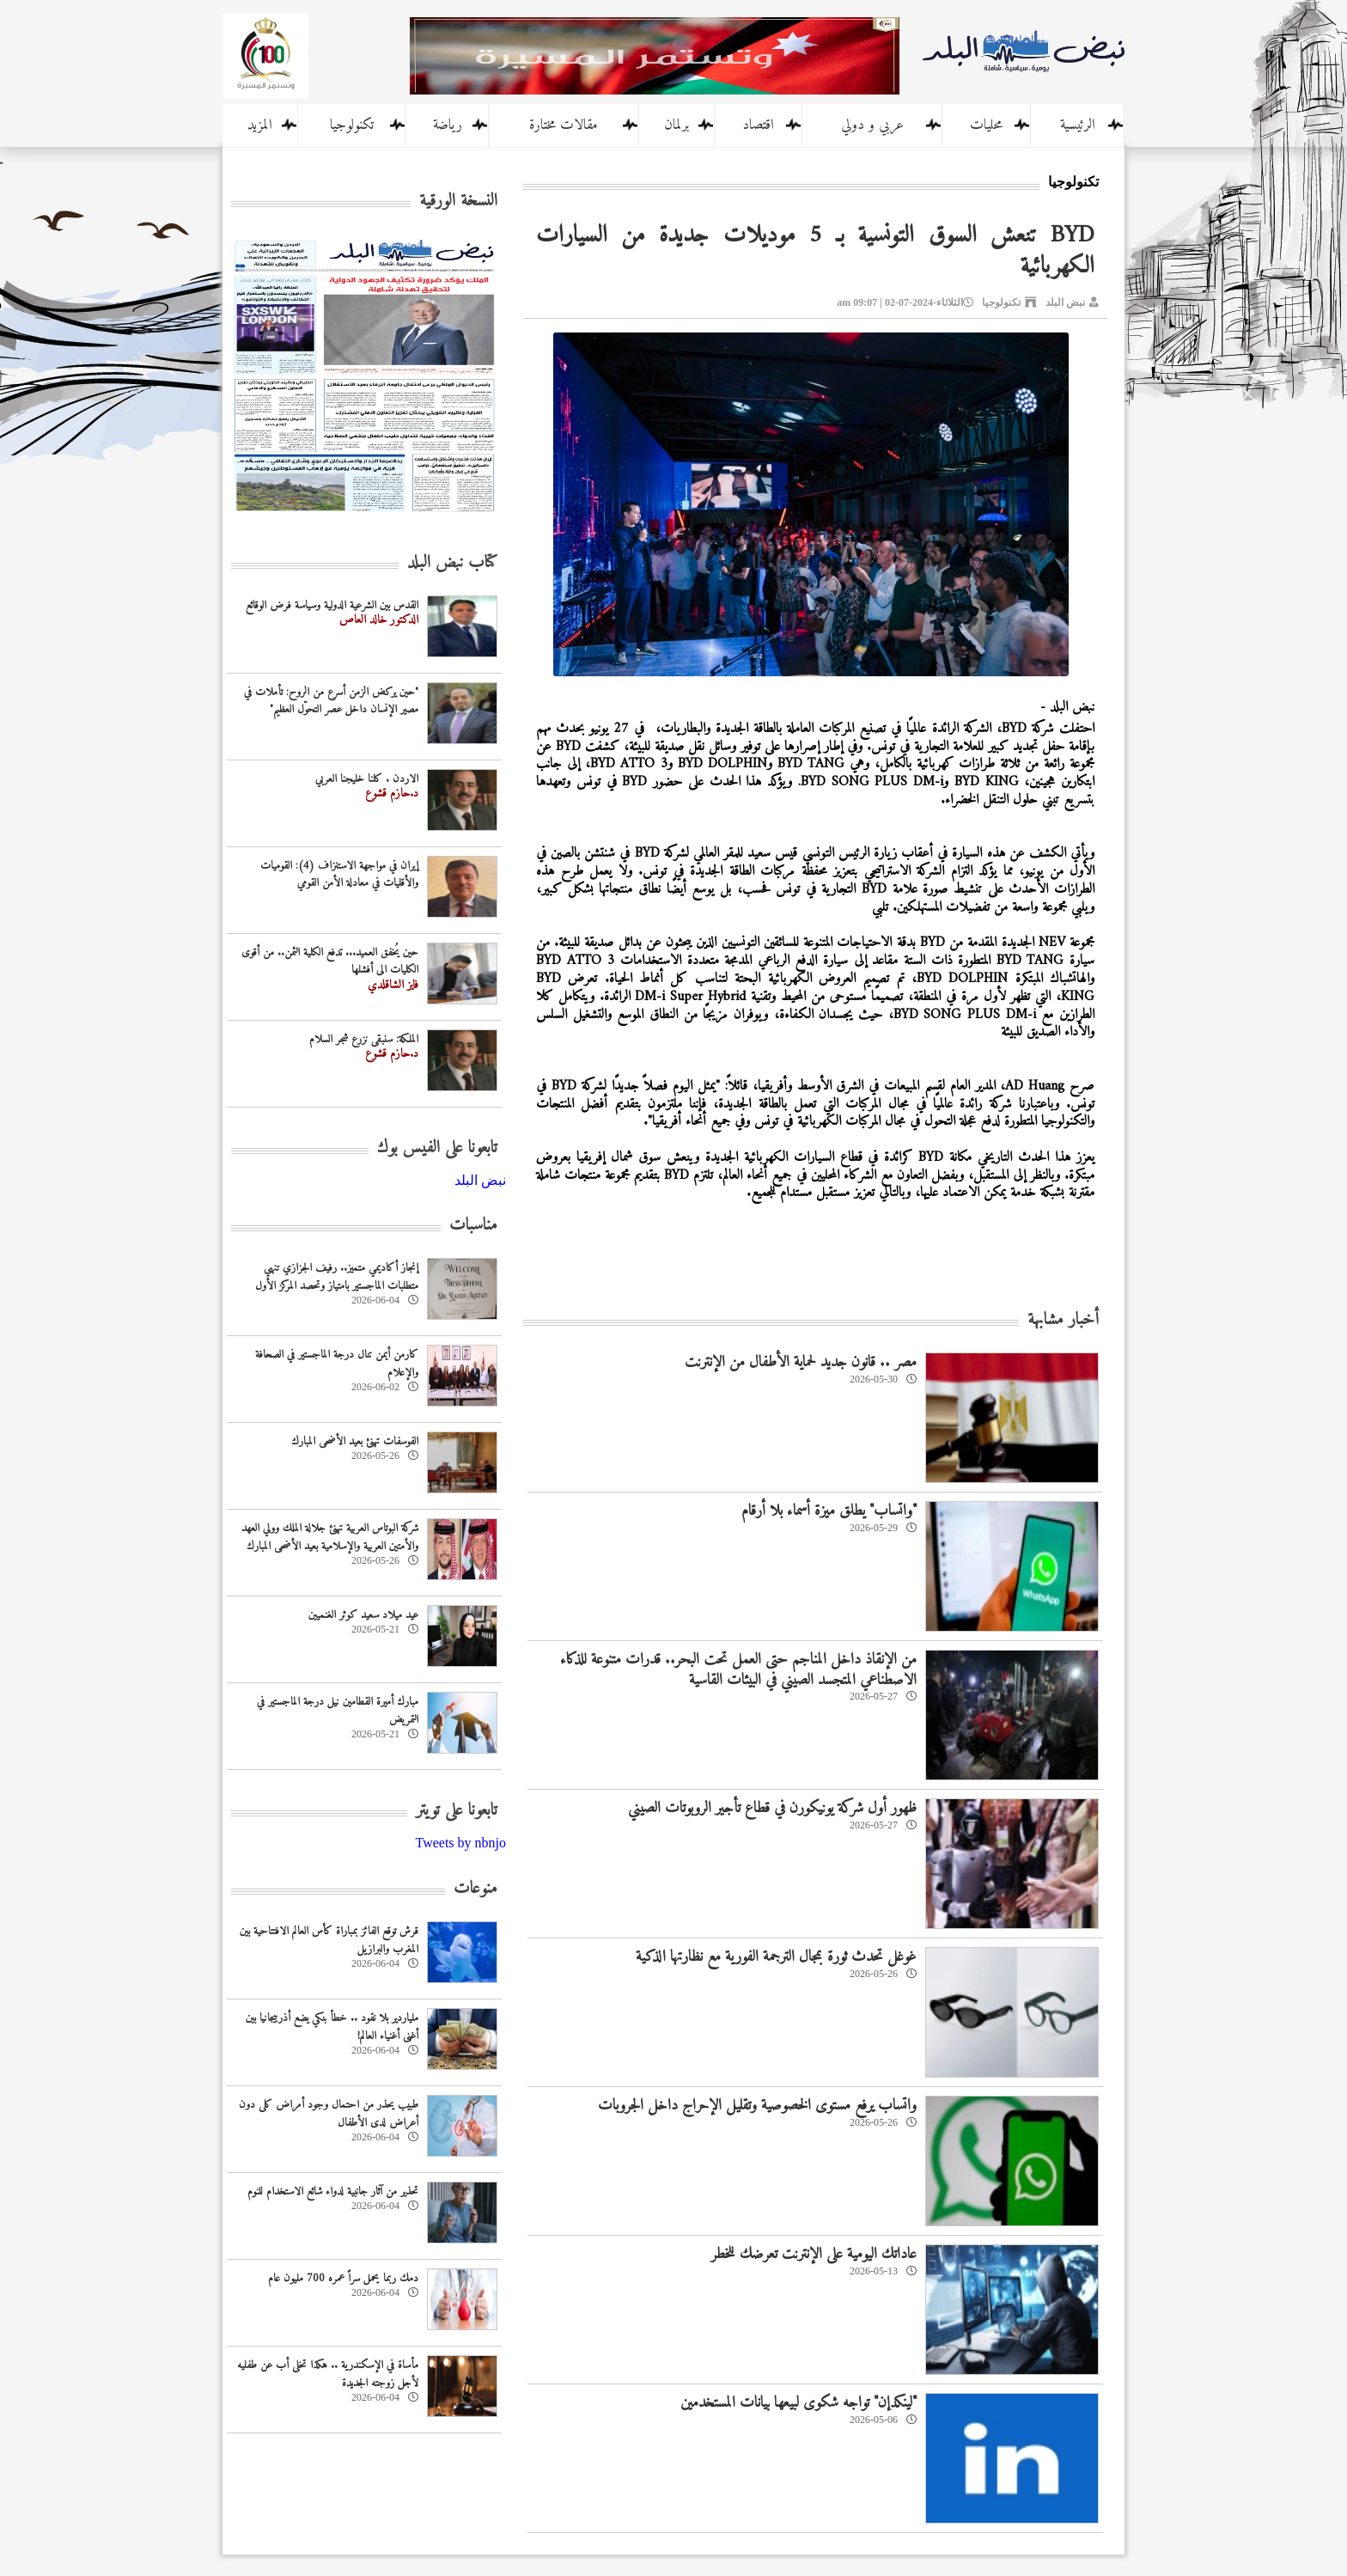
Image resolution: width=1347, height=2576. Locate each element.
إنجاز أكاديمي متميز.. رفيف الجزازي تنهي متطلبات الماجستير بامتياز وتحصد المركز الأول (336, 1277)
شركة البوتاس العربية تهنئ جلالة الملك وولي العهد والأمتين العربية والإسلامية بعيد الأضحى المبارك (329, 1537)
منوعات (475, 1889)
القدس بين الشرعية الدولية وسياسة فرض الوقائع (332, 605)
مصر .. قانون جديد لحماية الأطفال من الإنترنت (801, 1362)
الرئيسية (1077, 125)
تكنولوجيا (352, 125)
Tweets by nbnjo (460, 1842)
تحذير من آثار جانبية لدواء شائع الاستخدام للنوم (332, 2191)
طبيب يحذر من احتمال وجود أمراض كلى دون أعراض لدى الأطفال (328, 2114)
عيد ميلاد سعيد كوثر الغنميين (363, 1615)
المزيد (259, 125)
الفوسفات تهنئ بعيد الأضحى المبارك (354, 1441)
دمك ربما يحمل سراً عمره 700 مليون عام (343, 2278)
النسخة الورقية (458, 201)
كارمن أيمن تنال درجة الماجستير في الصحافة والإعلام (336, 1364)
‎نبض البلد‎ (480, 1180)
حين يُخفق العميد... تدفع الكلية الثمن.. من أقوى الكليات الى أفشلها (329, 961)
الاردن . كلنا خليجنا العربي (366, 779)
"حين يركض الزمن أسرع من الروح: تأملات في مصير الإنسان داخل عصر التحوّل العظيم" (331, 701)
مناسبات (473, 1226)
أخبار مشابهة (1063, 1320)
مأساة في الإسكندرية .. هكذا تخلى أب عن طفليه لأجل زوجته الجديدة (327, 2374)
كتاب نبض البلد (452, 563)
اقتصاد (758, 125)
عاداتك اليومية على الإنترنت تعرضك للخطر (814, 2254)
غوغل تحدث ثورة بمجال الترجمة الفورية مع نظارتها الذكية (776, 1957)
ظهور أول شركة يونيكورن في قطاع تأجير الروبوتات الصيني (772, 1808)
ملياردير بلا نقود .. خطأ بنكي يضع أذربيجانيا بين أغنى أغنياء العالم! (332, 2027)
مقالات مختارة (563, 125)
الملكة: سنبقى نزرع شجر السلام (363, 1039)
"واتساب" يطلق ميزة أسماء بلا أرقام (829, 1511)
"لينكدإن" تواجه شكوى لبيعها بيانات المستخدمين (798, 2403)
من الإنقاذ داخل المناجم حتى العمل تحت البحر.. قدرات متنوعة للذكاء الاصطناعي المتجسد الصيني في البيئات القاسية (738, 1669)
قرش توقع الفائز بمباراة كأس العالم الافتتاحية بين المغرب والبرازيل (329, 1940)
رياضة (447, 125)
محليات (986, 125)
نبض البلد (1065, 302)
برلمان (676, 125)
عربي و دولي (872, 125)
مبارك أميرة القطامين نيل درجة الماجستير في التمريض (337, 1711)
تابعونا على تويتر (456, 1811)
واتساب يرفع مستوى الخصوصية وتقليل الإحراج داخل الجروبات (757, 2105)
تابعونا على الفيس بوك (437, 1148)
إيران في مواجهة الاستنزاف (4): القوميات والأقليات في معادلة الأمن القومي (339, 875)
